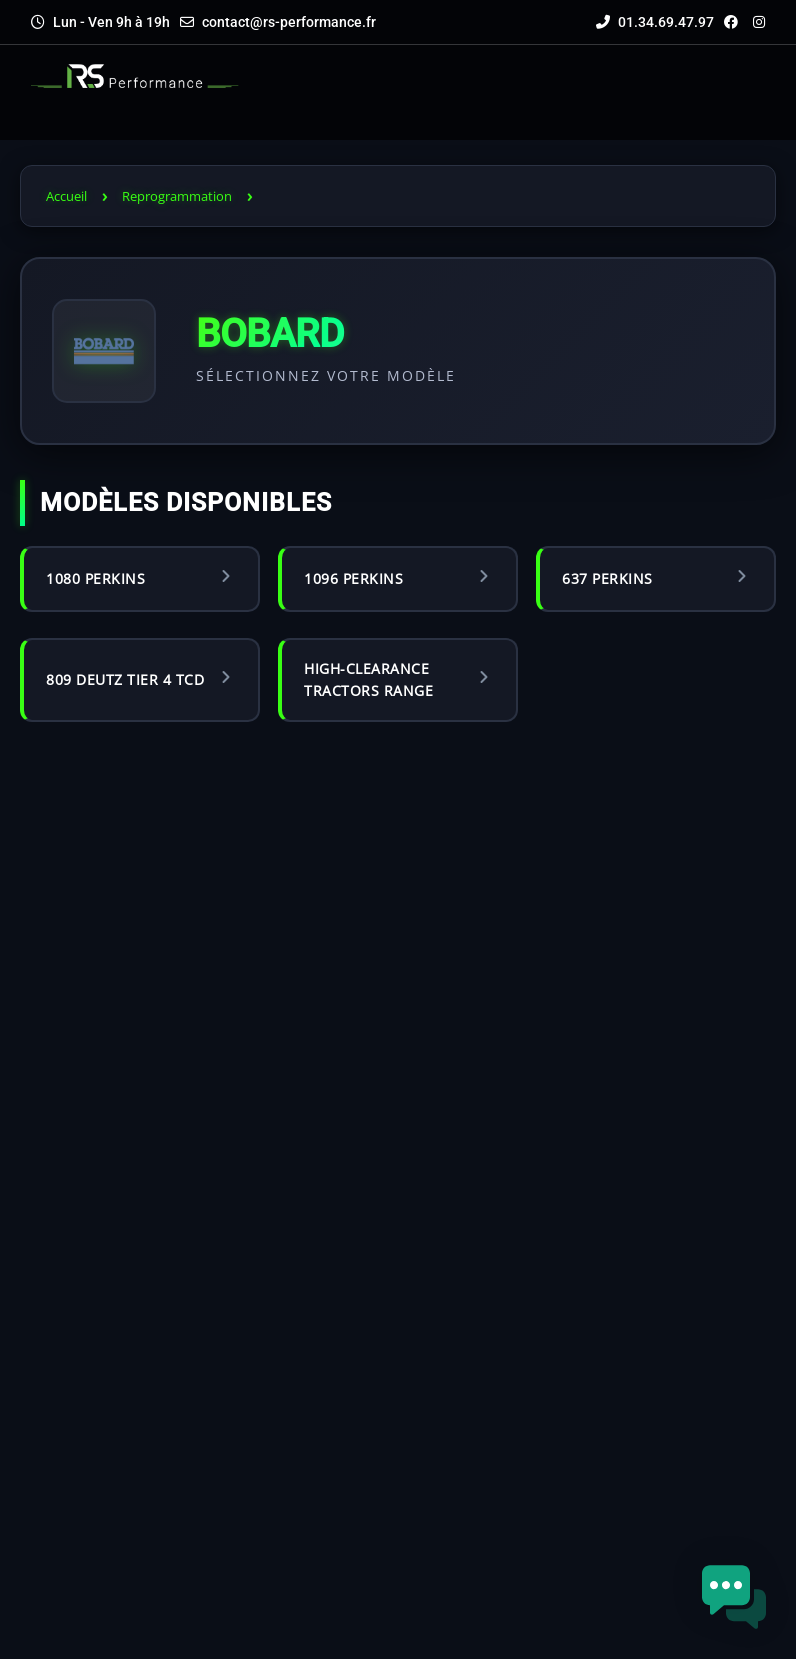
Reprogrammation (177, 196)
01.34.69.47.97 (655, 22)
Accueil (66, 196)
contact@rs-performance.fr (289, 22)
